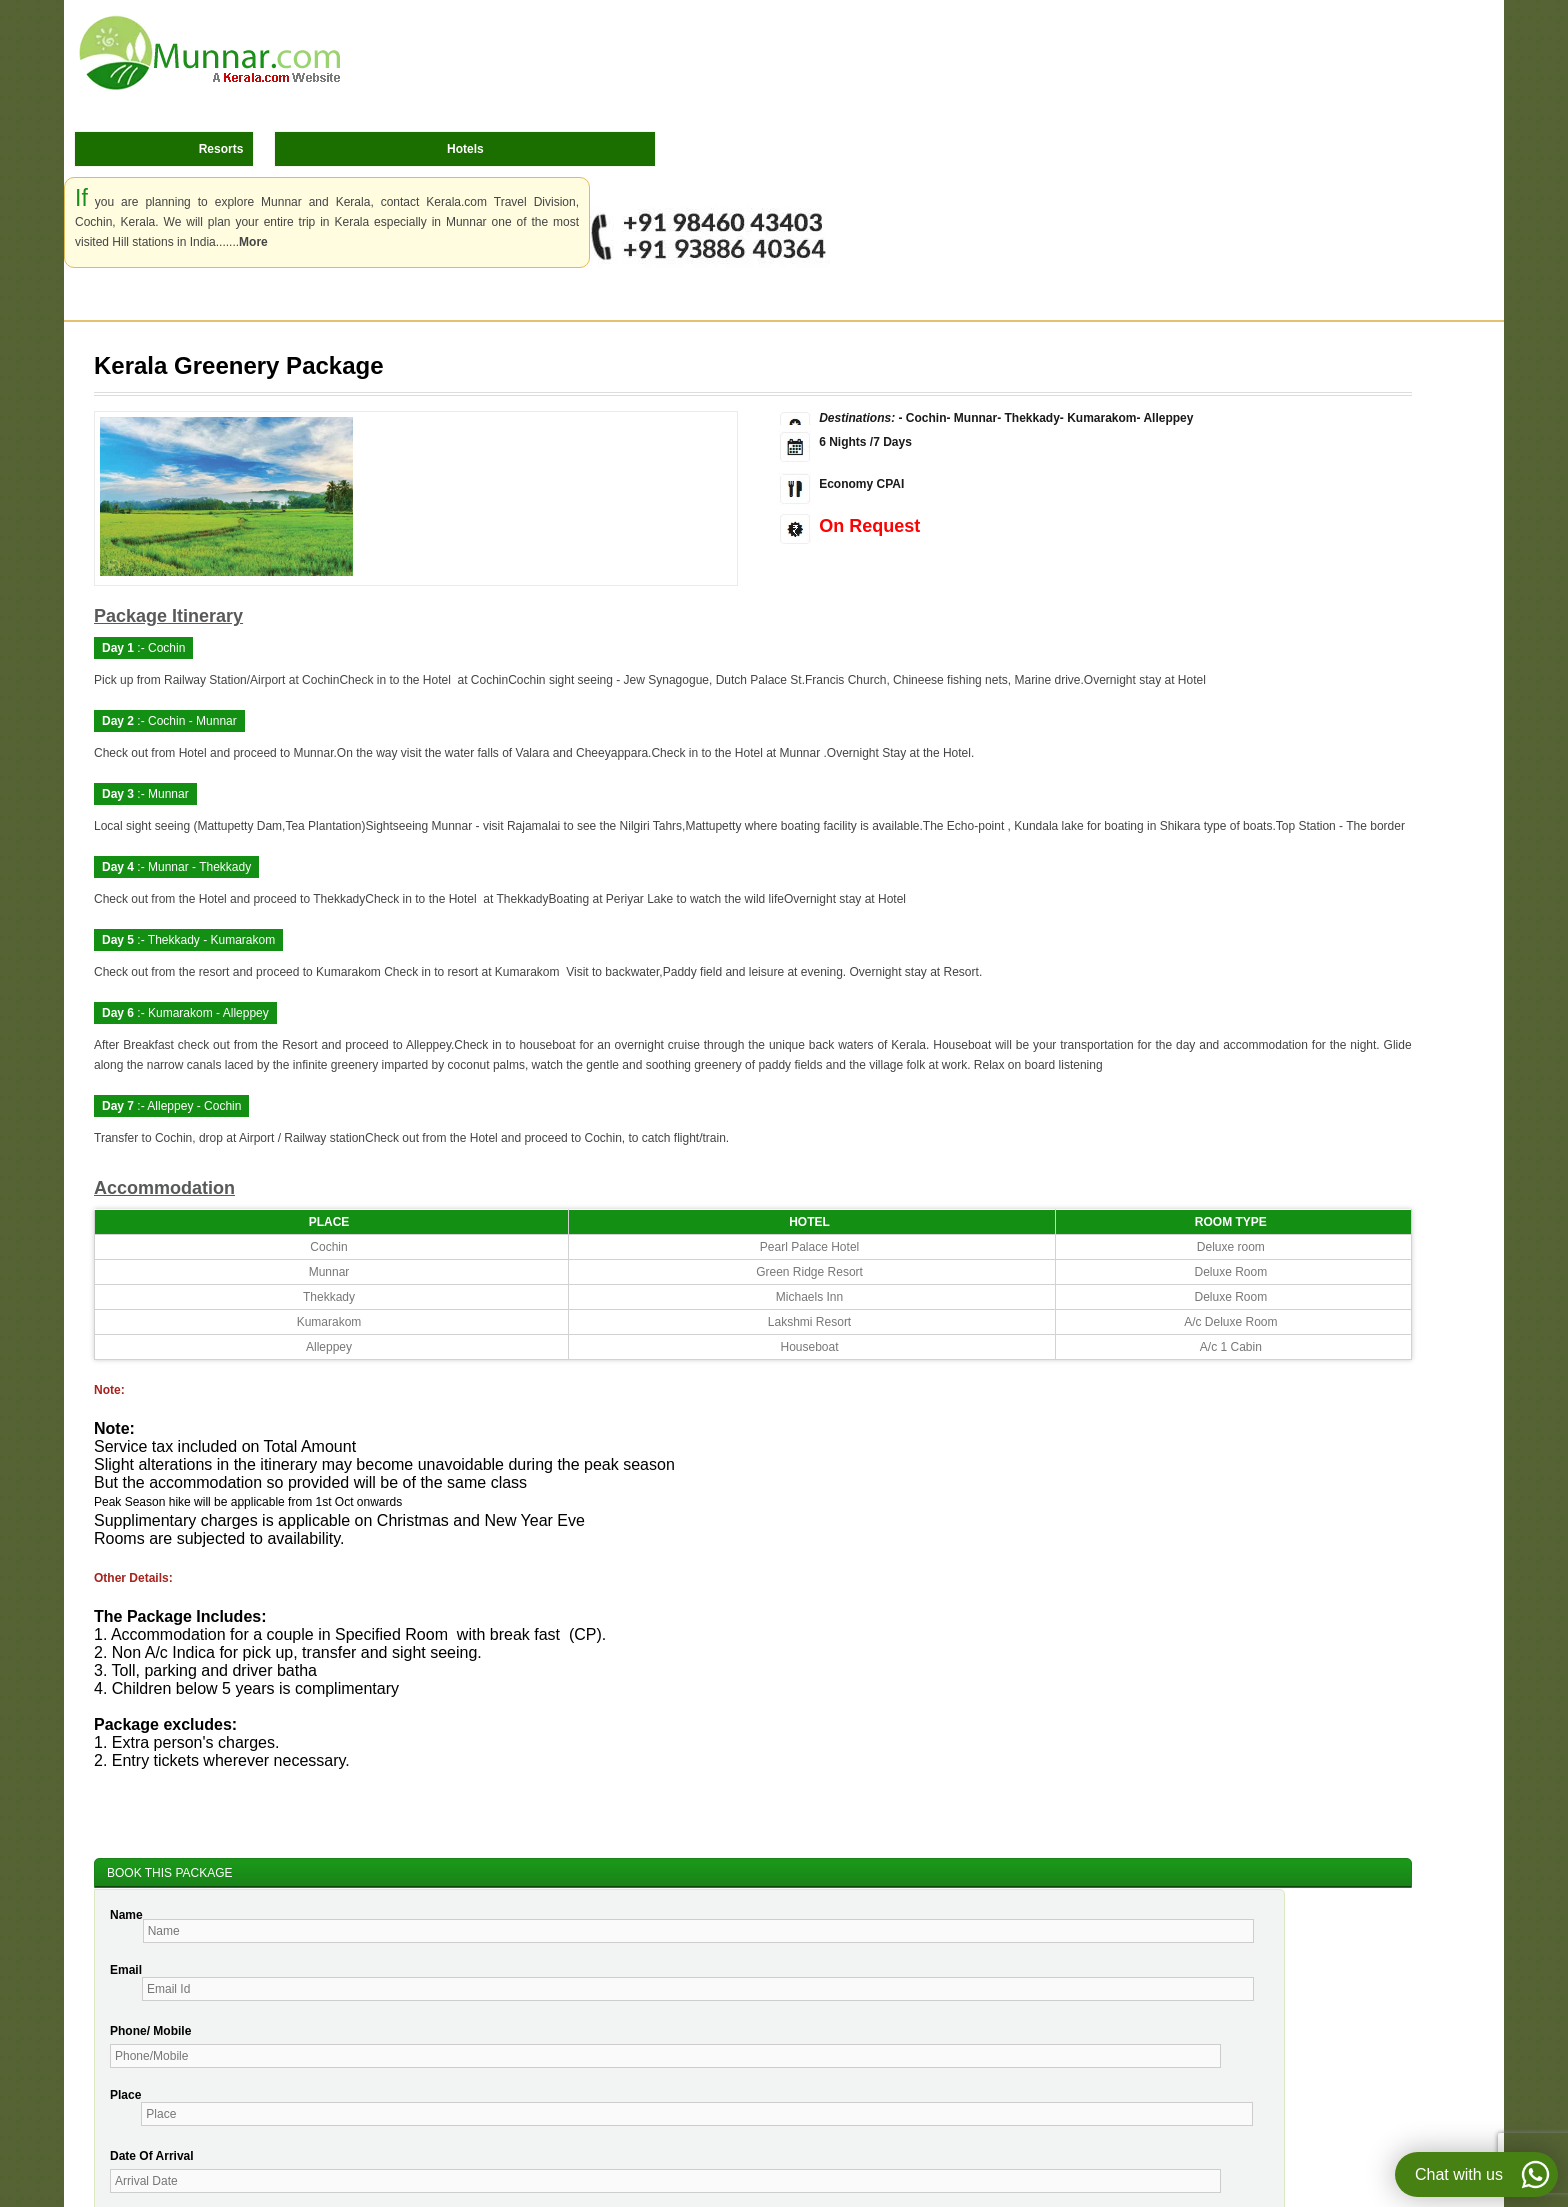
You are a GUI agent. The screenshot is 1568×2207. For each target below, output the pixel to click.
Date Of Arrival (152, 2156)
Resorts (221, 149)
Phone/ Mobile (150, 2031)
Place (125, 2095)
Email (126, 1970)
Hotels (465, 149)
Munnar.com (210, 53)
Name (126, 1915)
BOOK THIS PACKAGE (170, 1873)
